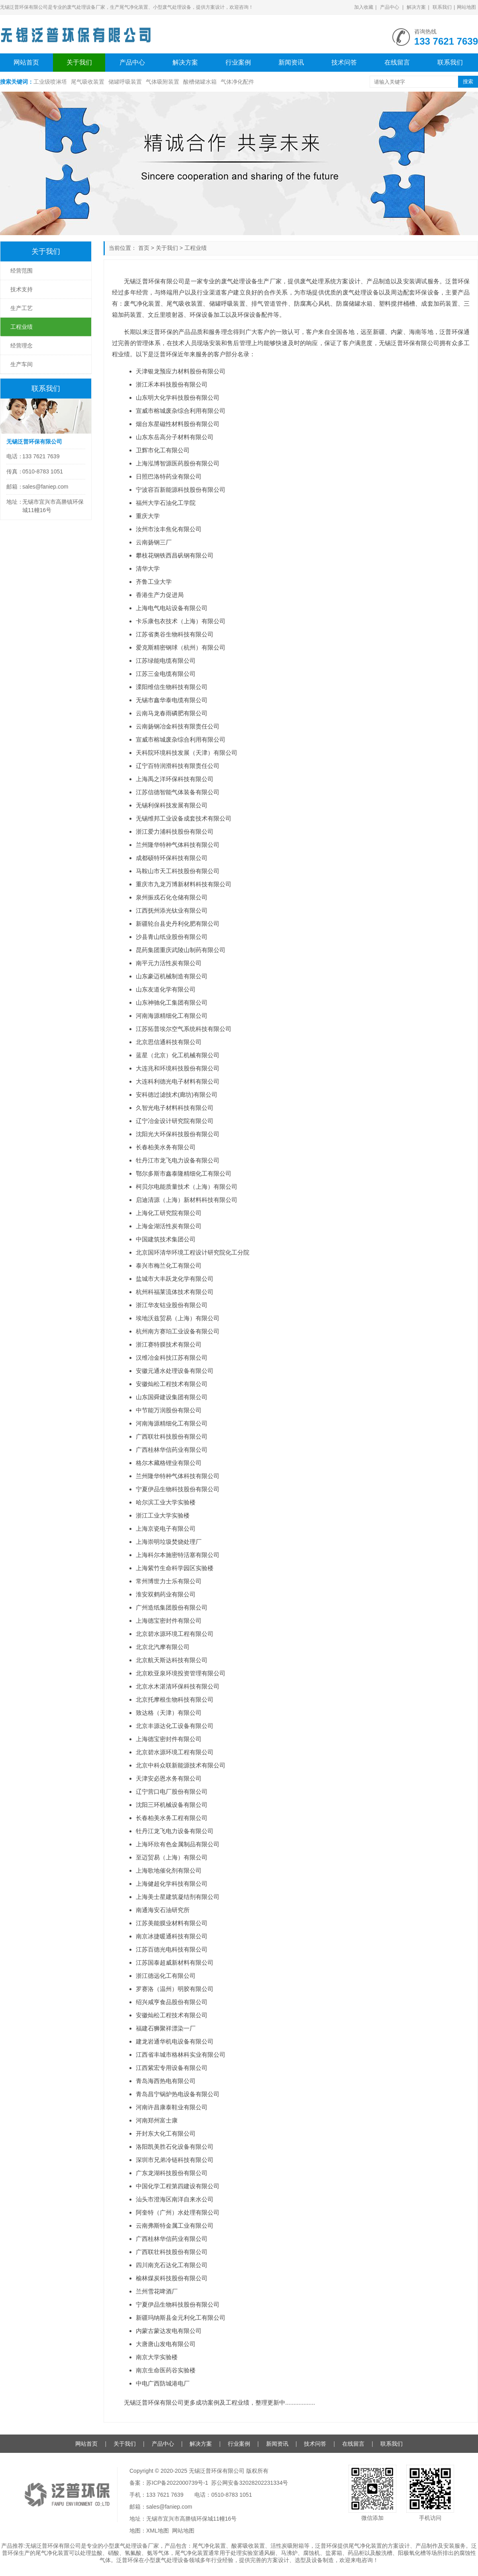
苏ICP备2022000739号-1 (177, 2483)
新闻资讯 (291, 62)
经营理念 (21, 345)
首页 (143, 248)
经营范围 (21, 270)
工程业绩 (195, 248)
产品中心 (389, 7)
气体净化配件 (237, 82)
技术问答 (344, 62)
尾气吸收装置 (87, 82)
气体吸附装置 (162, 82)
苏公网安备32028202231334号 (249, 2483)
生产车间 (21, 364)
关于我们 (79, 62)
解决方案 (416, 7)
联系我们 (442, 7)
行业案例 (238, 62)
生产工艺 (21, 308)
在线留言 (397, 62)
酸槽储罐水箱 (200, 82)
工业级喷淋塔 (50, 82)
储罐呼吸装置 (125, 82)
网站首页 (26, 62)
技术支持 (21, 289)
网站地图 (466, 7)
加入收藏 (363, 7)
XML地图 (157, 2530)
